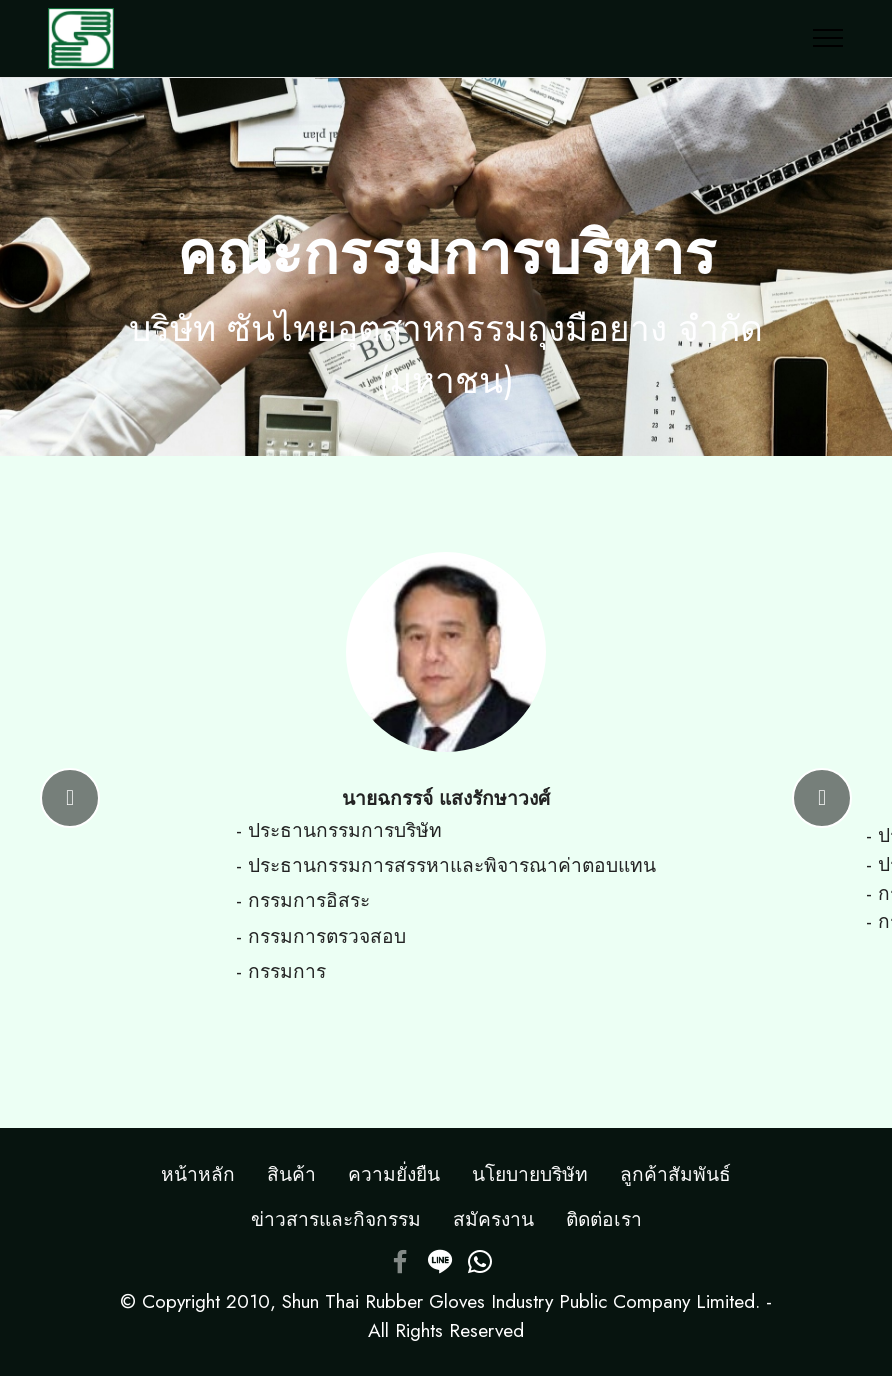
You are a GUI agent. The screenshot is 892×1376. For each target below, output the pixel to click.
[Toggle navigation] (828, 38)
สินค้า (291, 1174)
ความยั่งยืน (394, 1174)
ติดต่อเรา (604, 1219)
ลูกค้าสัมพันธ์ (675, 1174)
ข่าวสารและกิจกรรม (336, 1219)
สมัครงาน (493, 1219)
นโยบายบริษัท (530, 1174)
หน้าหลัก (198, 1174)
